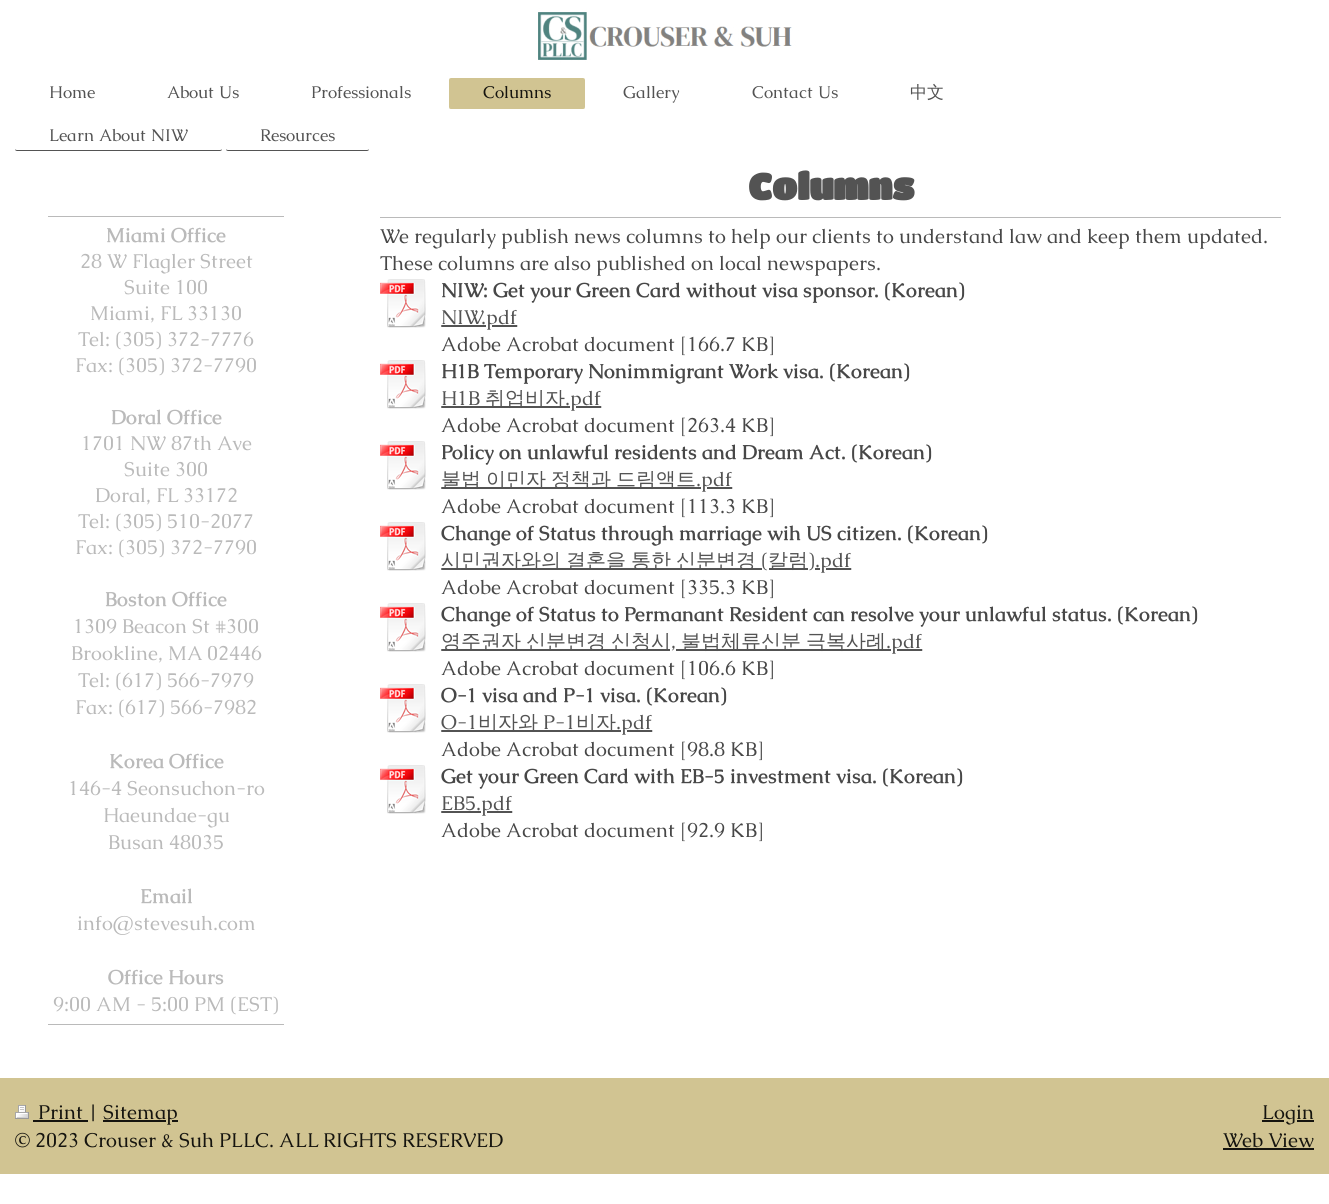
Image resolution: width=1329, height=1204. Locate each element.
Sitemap (140, 1112)
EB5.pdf (476, 803)
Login (1288, 1112)
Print (51, 1112)
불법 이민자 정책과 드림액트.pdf (586, 479)
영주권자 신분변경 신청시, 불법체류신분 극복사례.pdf (681, 641)
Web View (1268, 1140)
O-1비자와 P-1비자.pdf (546, 722)
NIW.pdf (479, 317)
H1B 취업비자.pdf (521, 398)
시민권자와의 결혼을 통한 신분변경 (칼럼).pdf (646, 560)
